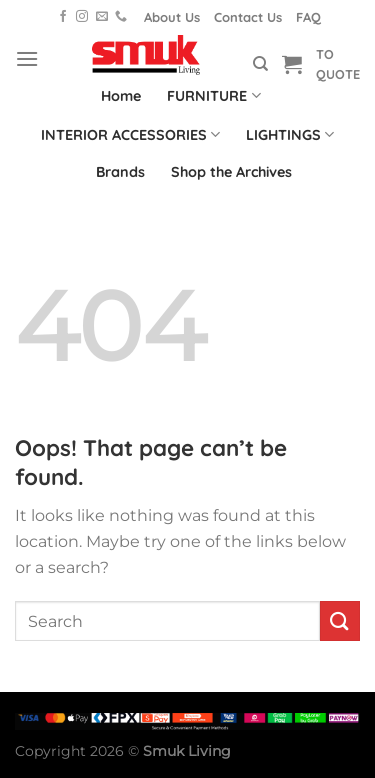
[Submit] (340, 620)
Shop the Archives (231, 172)
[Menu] (27, 58)
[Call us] (121, 17)
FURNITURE (213, 95)
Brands (120, 172)
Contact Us (248, 17)
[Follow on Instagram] (82, 17)
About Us (172, 17)
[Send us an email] (102, 17)
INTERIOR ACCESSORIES (130, 134)
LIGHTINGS (290, 134)
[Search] (260, 64)
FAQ (308, 17)
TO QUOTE (338, 64)
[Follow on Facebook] (63, 17)
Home (121, 96)
